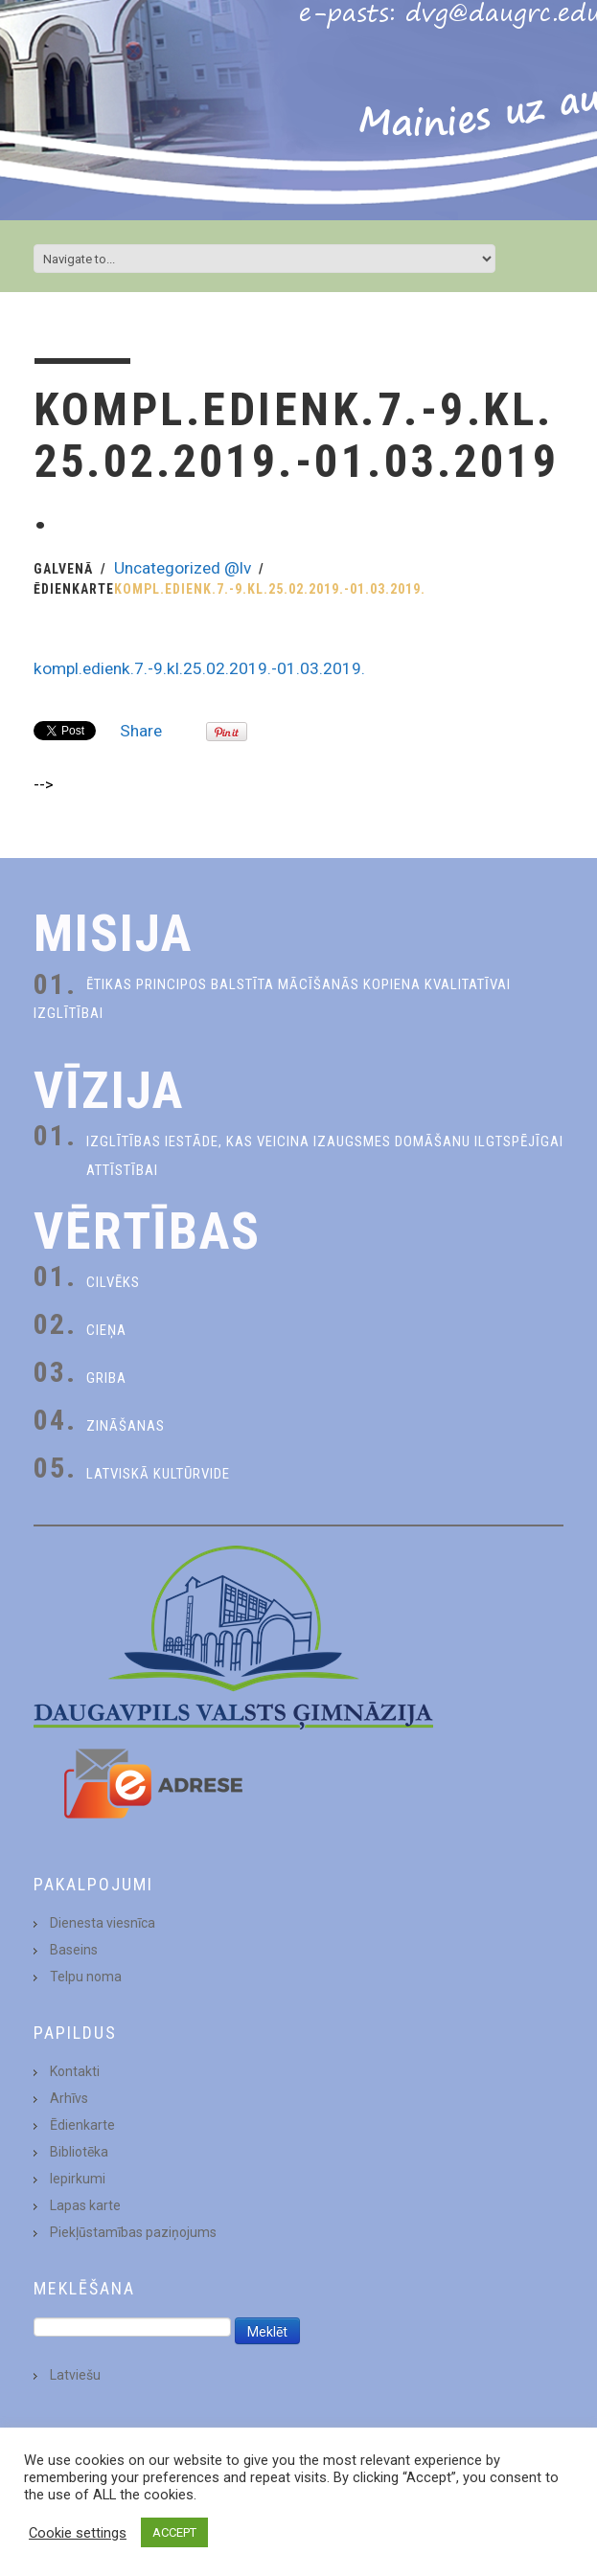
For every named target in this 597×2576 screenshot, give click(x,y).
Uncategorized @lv (182, 567)
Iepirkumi (77, 2178)
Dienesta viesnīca (102, 1923)
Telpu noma (86, 1976)
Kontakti (75, 2071)
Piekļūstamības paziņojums (133, 2232)
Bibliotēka (79, 2151)
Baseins (74, 1949)
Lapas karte (85, 2205)
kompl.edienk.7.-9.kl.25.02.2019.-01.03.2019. (199, 668)
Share (141, 730)
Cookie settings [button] (77, 2533)
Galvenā (63, 568)
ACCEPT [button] (174, 2532)
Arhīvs (69, 2098)
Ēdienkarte (74, 589)
